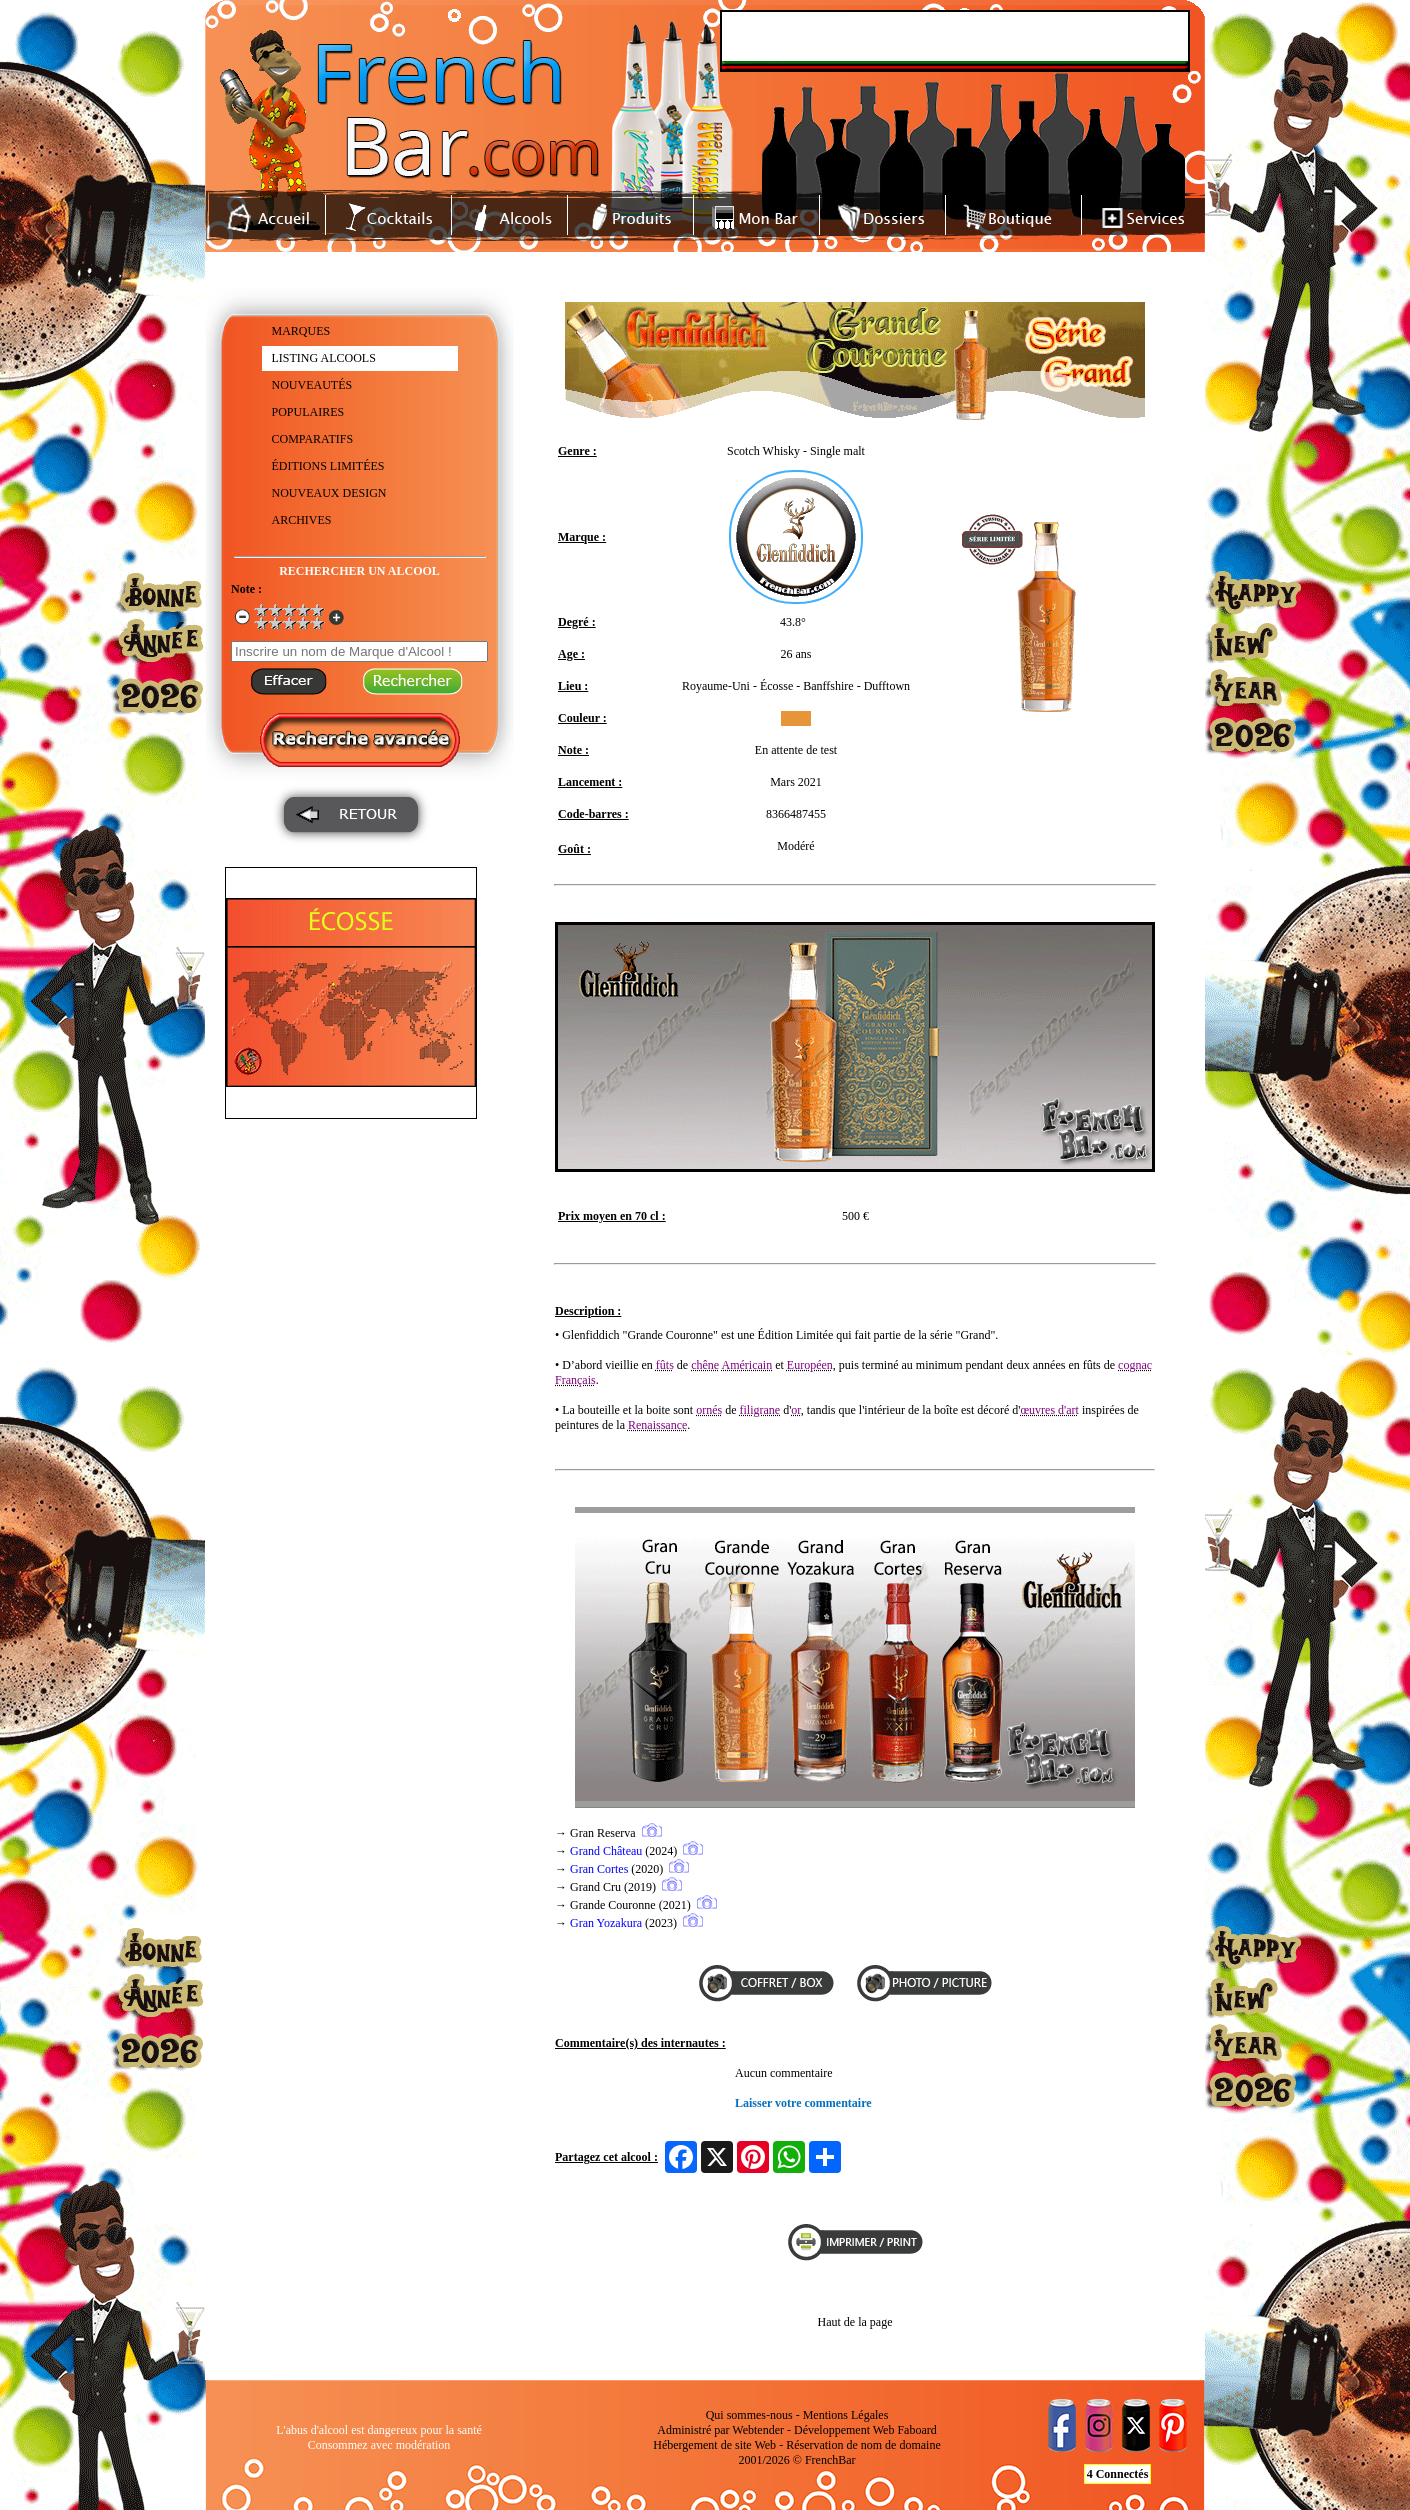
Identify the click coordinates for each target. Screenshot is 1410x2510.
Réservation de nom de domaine (863, 2445)
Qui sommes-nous (749, 2415)
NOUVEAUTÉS (312, 385)
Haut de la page (855, 2322)
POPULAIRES (308, 412)
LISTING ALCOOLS (324, 358)
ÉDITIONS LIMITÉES (328, 466)
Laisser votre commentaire (803, 2103)
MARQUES (301, 331)
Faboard (916, 2430)
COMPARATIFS (313, 439)
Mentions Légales (846, 2415)
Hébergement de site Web (714, 2445)
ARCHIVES (302, 520)
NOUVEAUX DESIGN (329, 493)
